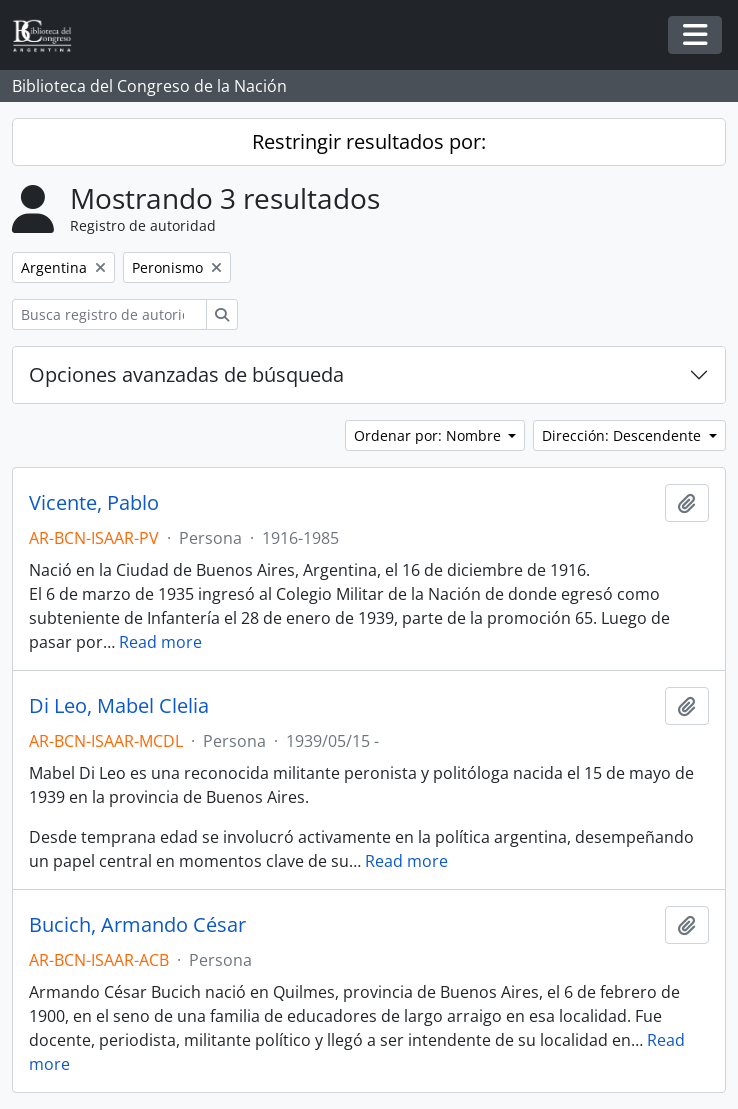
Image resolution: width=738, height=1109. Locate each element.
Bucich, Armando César (137, 925)
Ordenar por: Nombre (429, 435)
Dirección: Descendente (623, 435)
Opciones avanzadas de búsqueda (186, 374)
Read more (160, 642)
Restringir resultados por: (369, 141)
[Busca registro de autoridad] (109, 314)
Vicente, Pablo (94, 503)
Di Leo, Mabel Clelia (119, 706)
